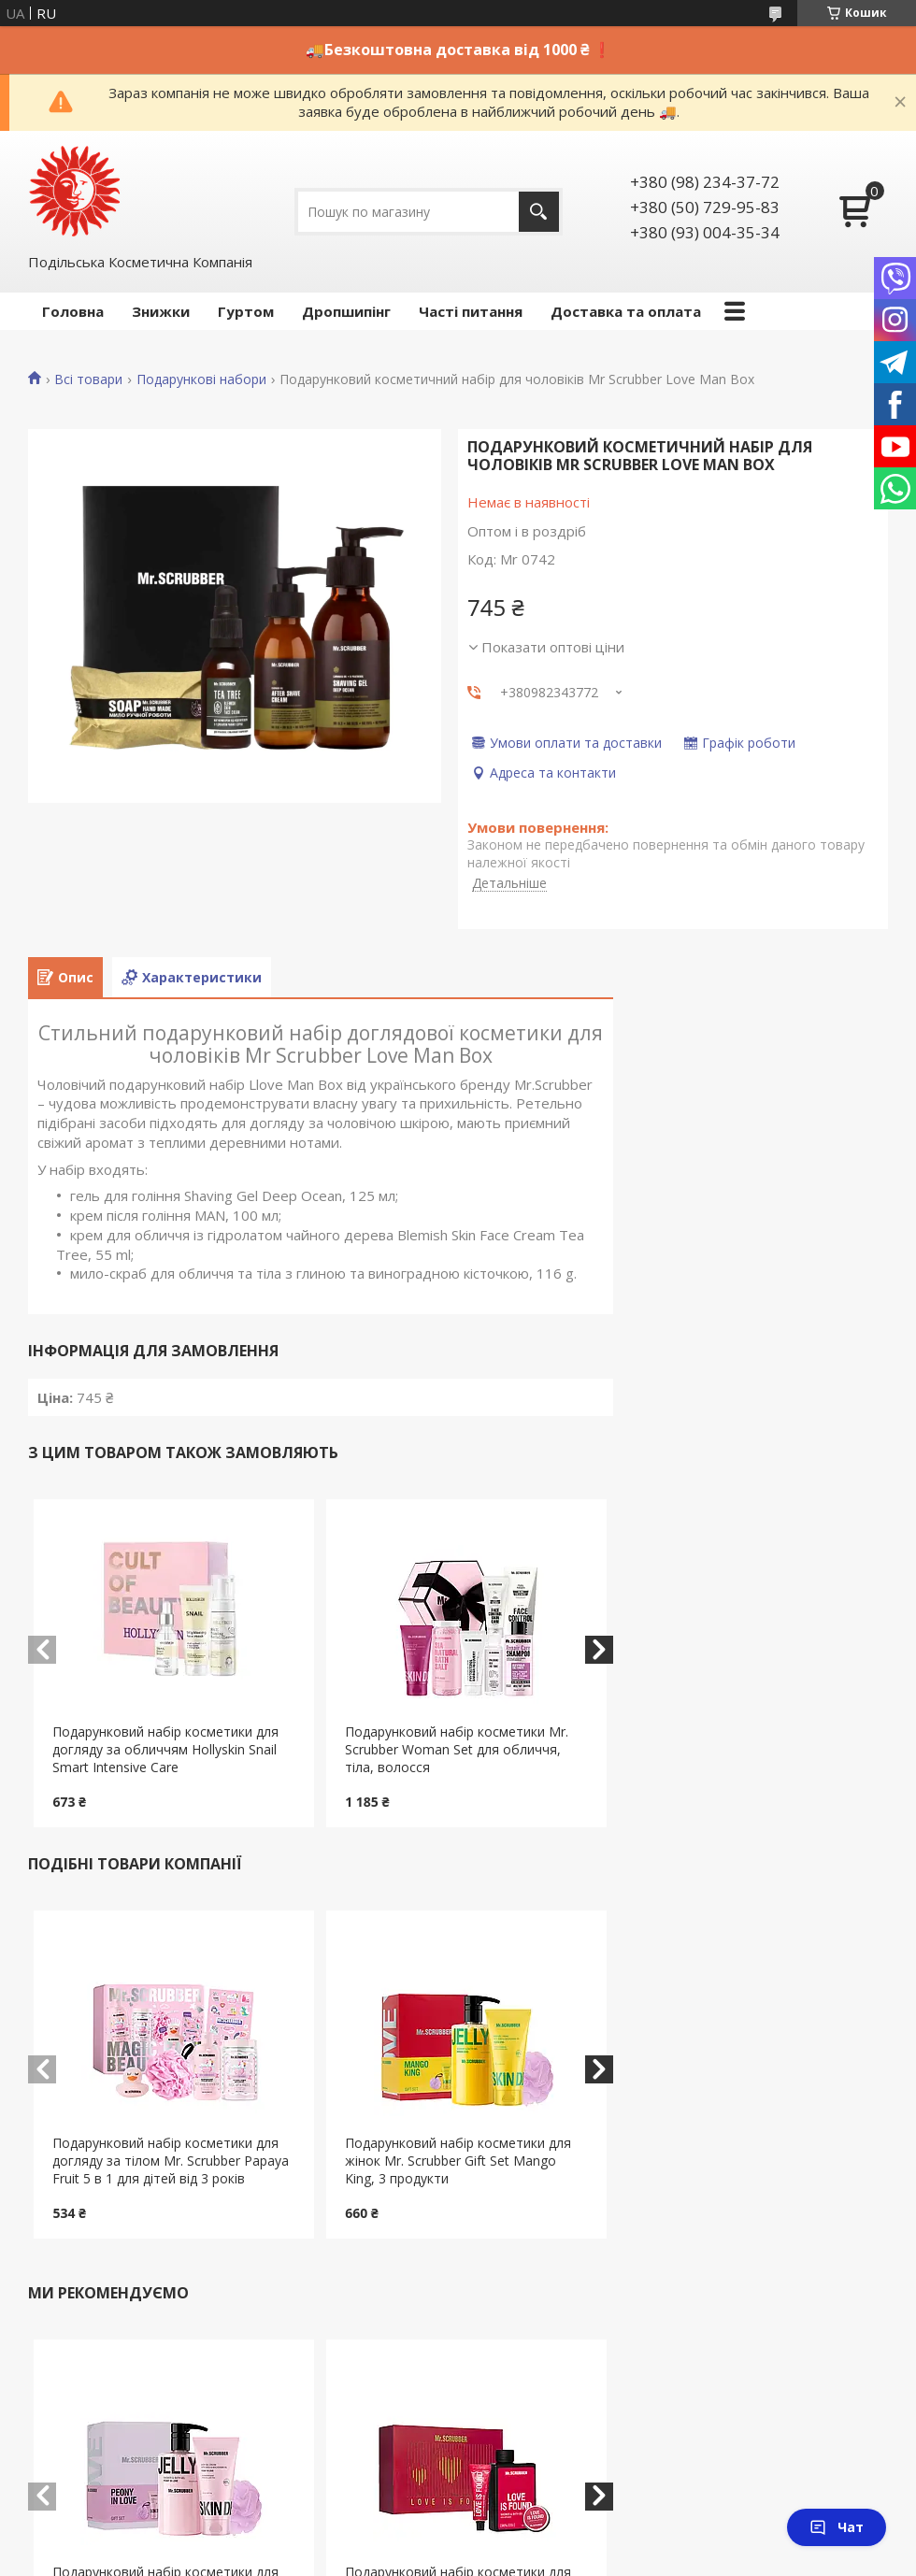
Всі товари (88, 379)
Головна (73, 311)
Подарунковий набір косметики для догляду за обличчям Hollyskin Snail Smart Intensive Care (165, 1749)
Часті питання (470, 311)
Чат (836, 2527)
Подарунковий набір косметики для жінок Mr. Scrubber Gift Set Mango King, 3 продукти (458, 2160)
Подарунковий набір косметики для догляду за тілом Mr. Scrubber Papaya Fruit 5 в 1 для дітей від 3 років (170, 2160)
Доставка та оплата (626, 311)
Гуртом (246, 311)
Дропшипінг (346, 311)
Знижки (161, 311)
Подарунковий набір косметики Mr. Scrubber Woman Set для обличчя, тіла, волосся (456, 1749)
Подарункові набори (201, 379)
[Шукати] (539, 212)
